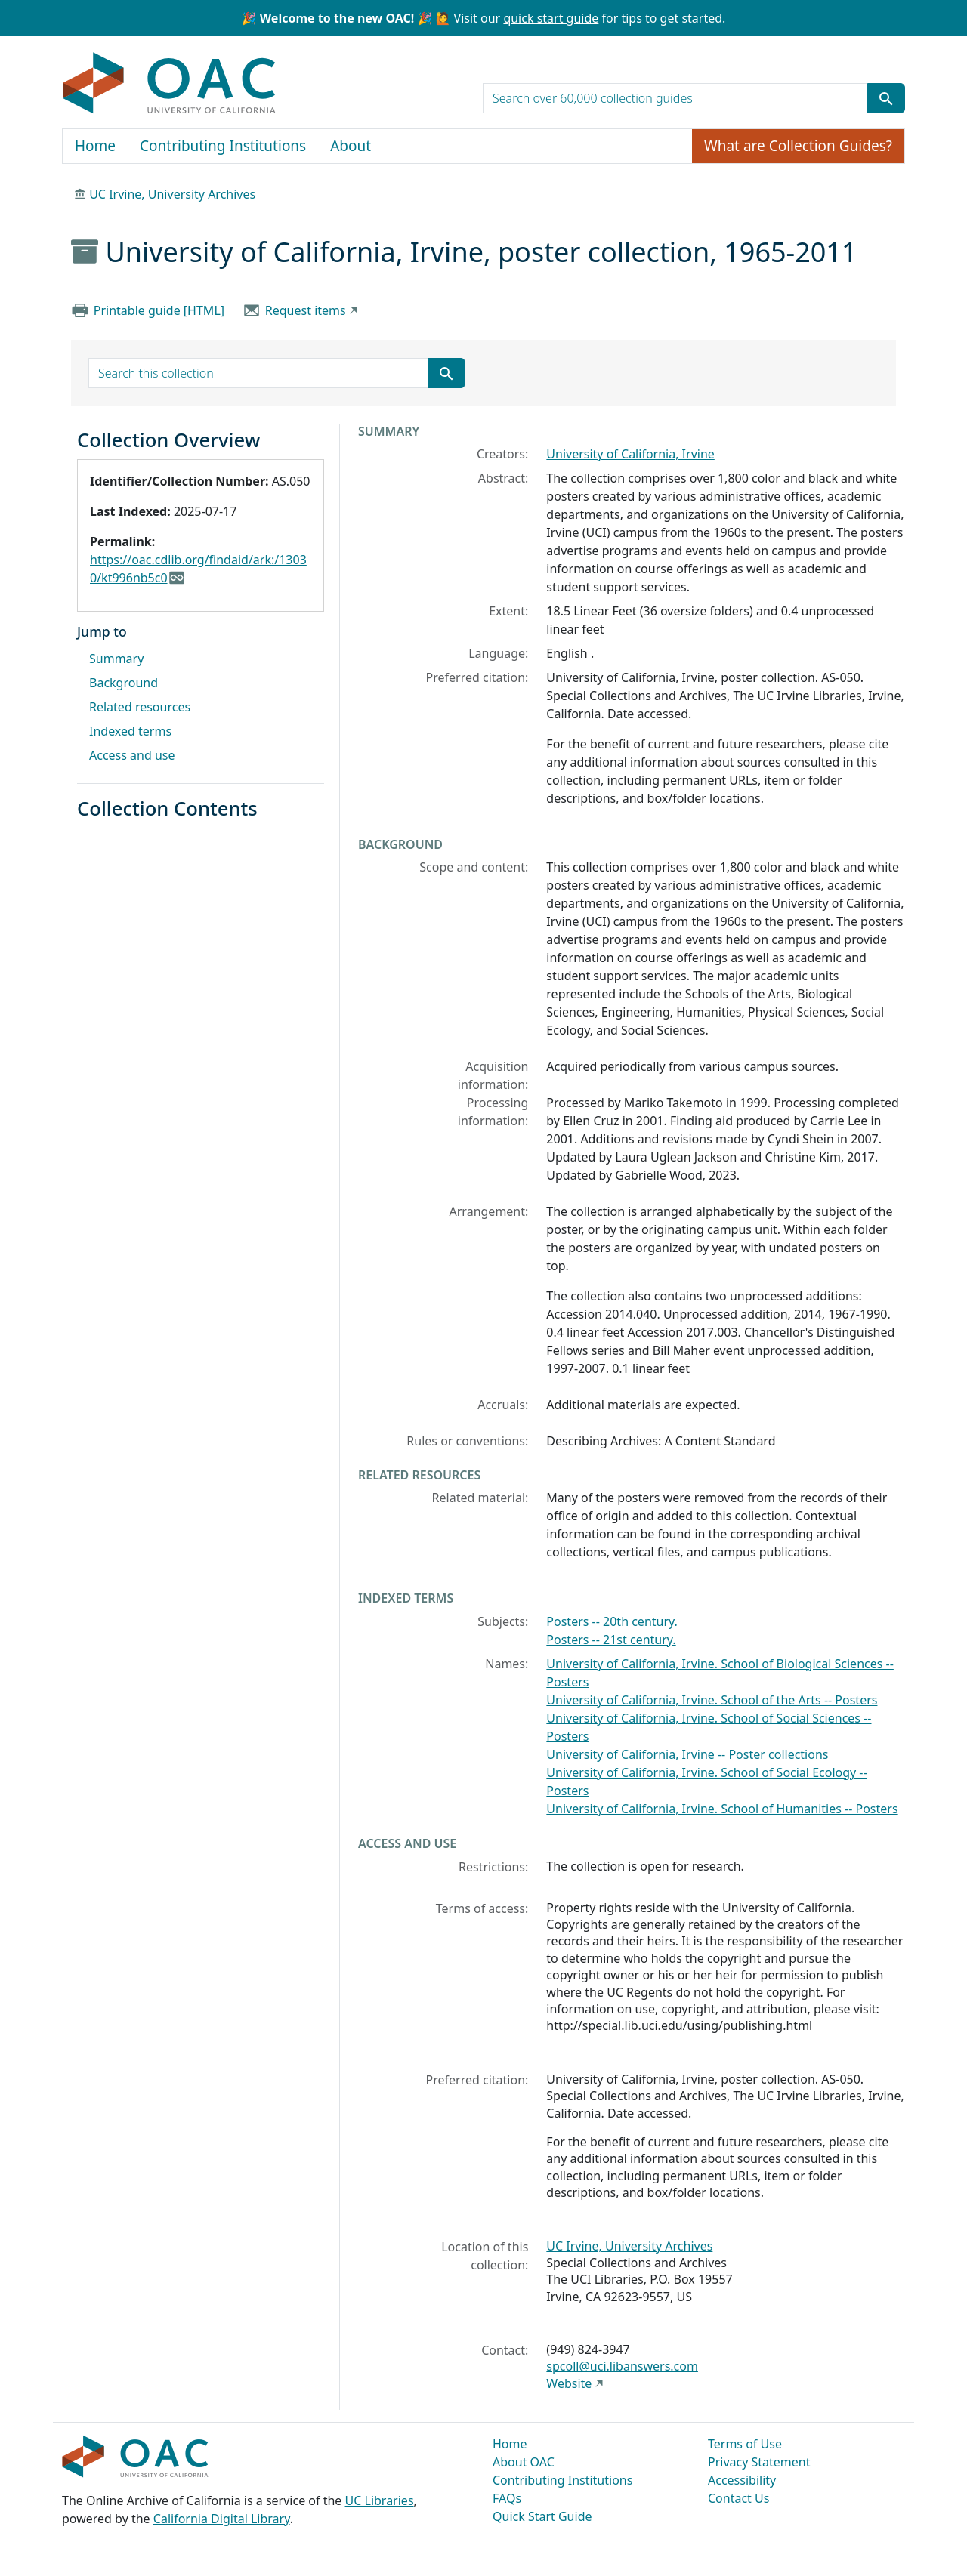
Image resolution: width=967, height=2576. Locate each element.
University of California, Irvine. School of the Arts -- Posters (711, 1700)
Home (95, 146)
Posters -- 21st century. (610, 1639)
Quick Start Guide (542, 2516)
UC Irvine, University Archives (172, 194)
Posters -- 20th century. (612, 1621)
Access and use (132, 755)
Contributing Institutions (223, 146)
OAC (169, 83)
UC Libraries (379, 2500)
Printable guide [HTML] (159, 310)
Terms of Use (745, 2444)
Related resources (139, 707)
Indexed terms (130, 731)
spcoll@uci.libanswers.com (622, 2366)
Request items (305, 310)
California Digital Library (221, 2518)
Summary (116, 658)
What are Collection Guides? (798, 146)
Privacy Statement (759, 2462)
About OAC (524, 2462)
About (350, 146)
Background (123, 682)
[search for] (675, 98)
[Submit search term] (886, 98)
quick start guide (550, 18)
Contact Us (738, 2498)
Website (569, 2383)
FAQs (507, 2498)
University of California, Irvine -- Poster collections (687, 1754)
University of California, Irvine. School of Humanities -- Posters (721, 1808)
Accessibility (742, 2480)
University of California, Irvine (630, 454)
